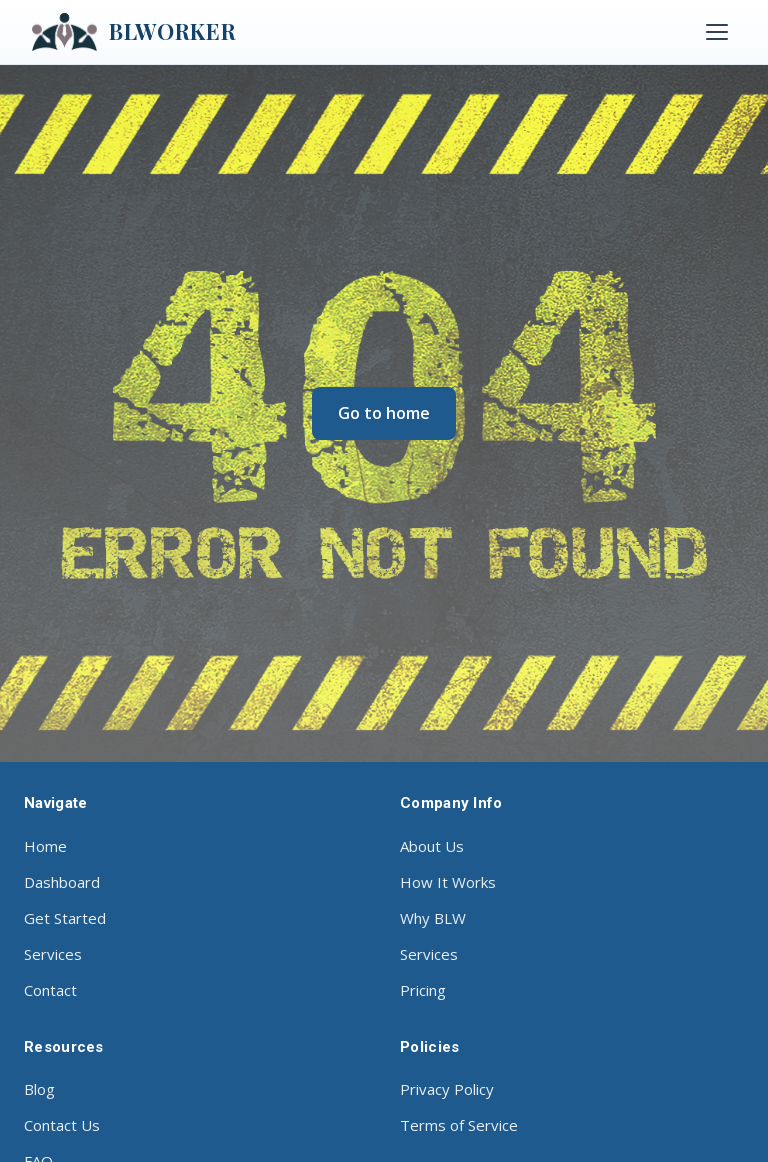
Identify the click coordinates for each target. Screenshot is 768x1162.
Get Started (65, 918)
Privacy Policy (447, 1089)
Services (53, 954)
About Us (432, 846)
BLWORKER (134, 32)
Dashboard (62, 882)
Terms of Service (459, 1125)
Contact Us (62, 1125)
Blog (39, 1089)
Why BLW (433, 918)
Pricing (423, 990)
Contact (50, 990)
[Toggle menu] (717, 32)
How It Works (448, 882)
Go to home (384, 413)
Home (45, 846)
